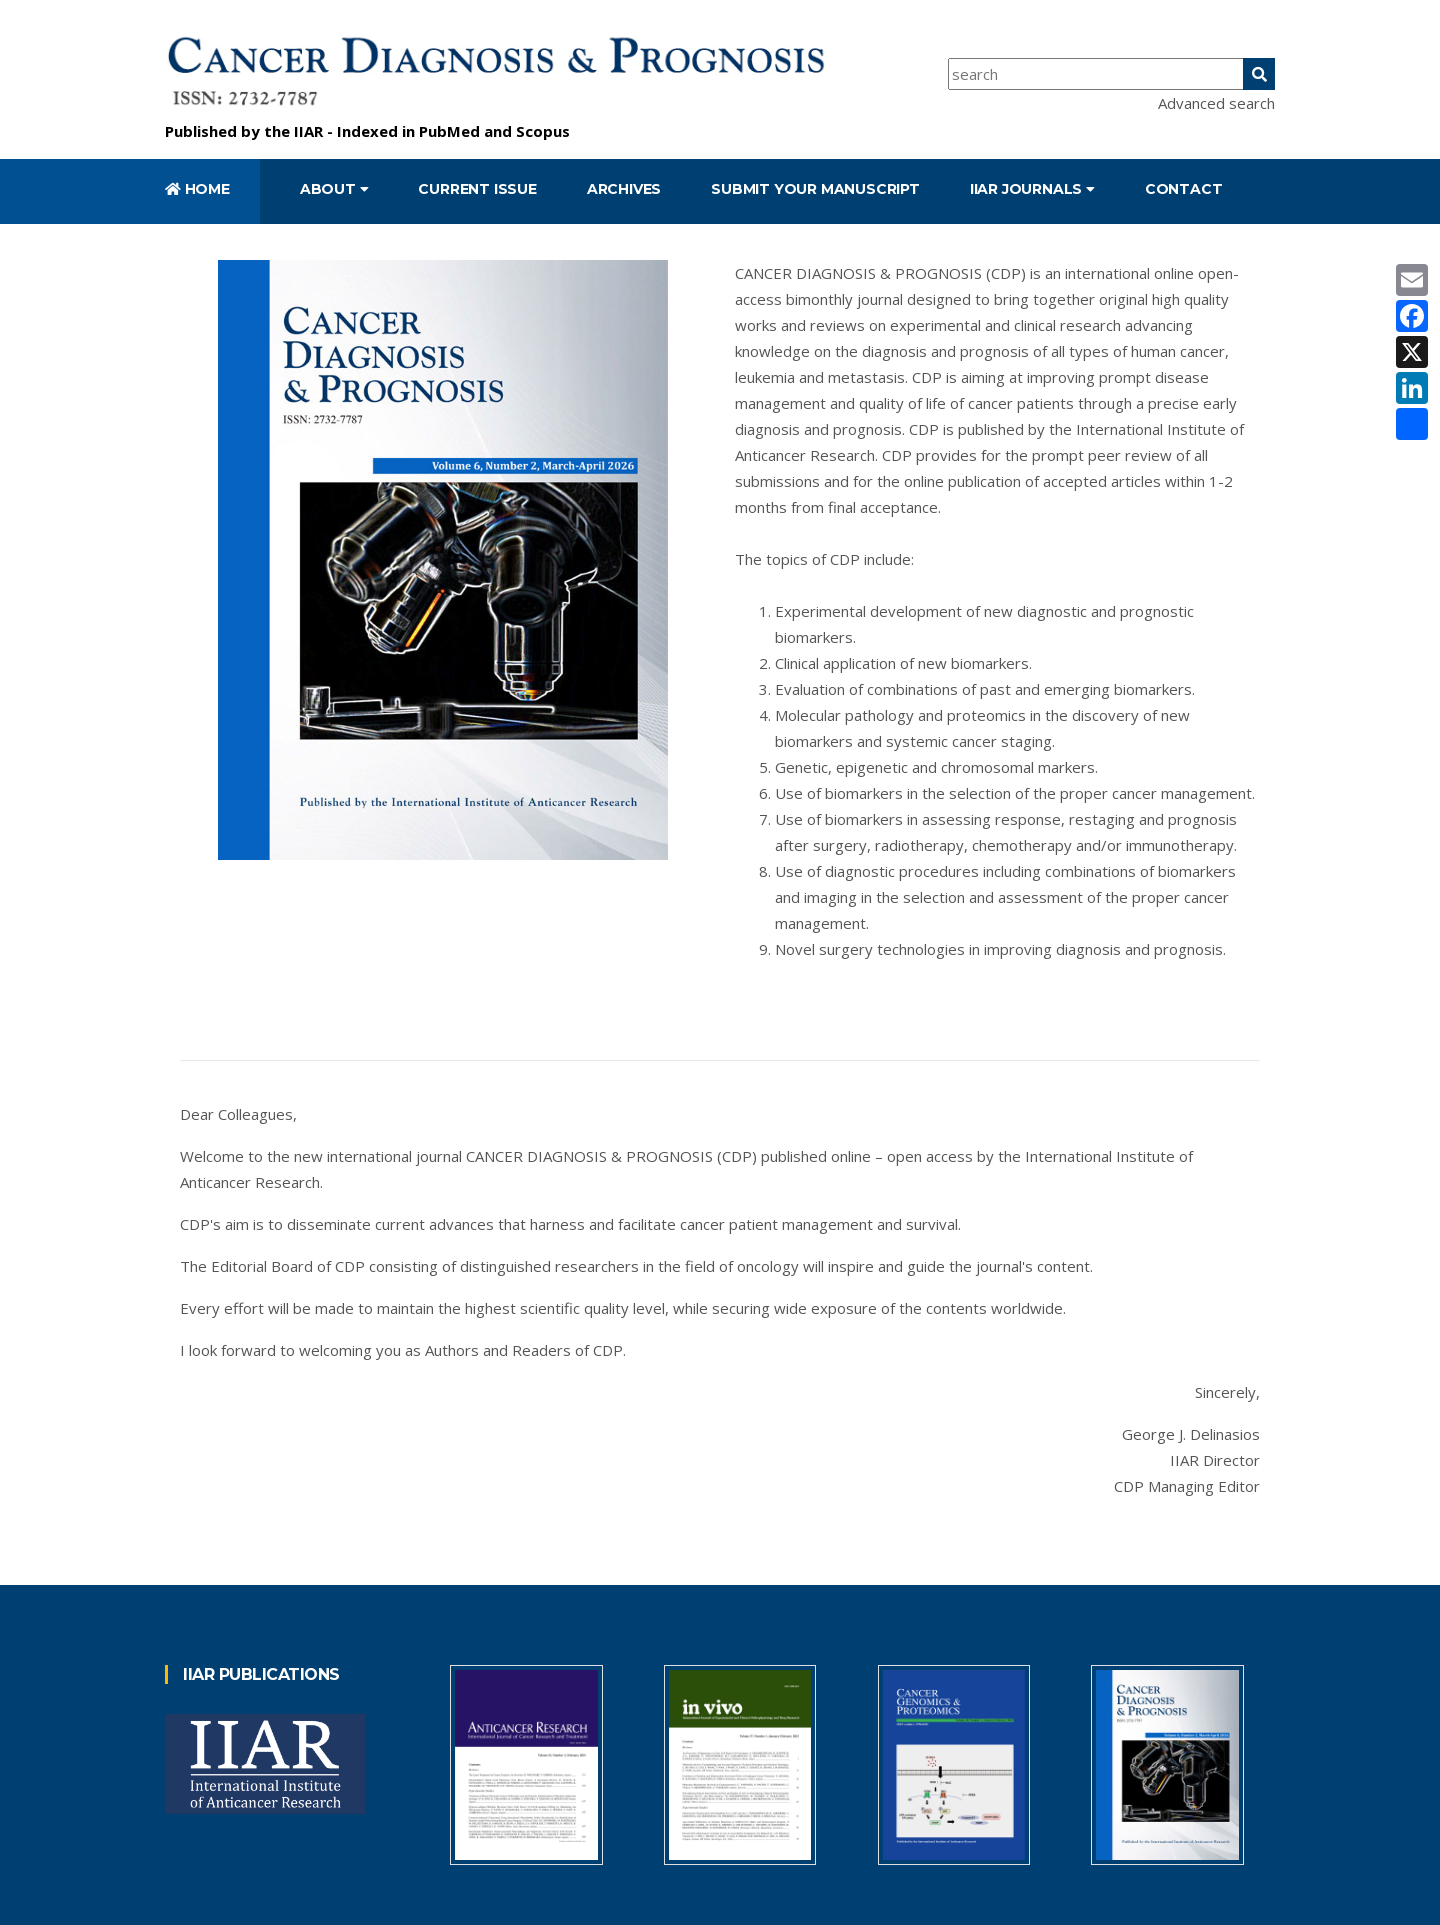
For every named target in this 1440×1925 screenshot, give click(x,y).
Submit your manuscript (815, 189)
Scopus (543, 131)
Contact (1184, 189)
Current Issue (477, 189)
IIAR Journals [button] (1032, 189)
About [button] (334, 189)
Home (197, 189)
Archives (624, 189)
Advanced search (1216, 103)
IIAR (308, 131)
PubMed (449, 131)
